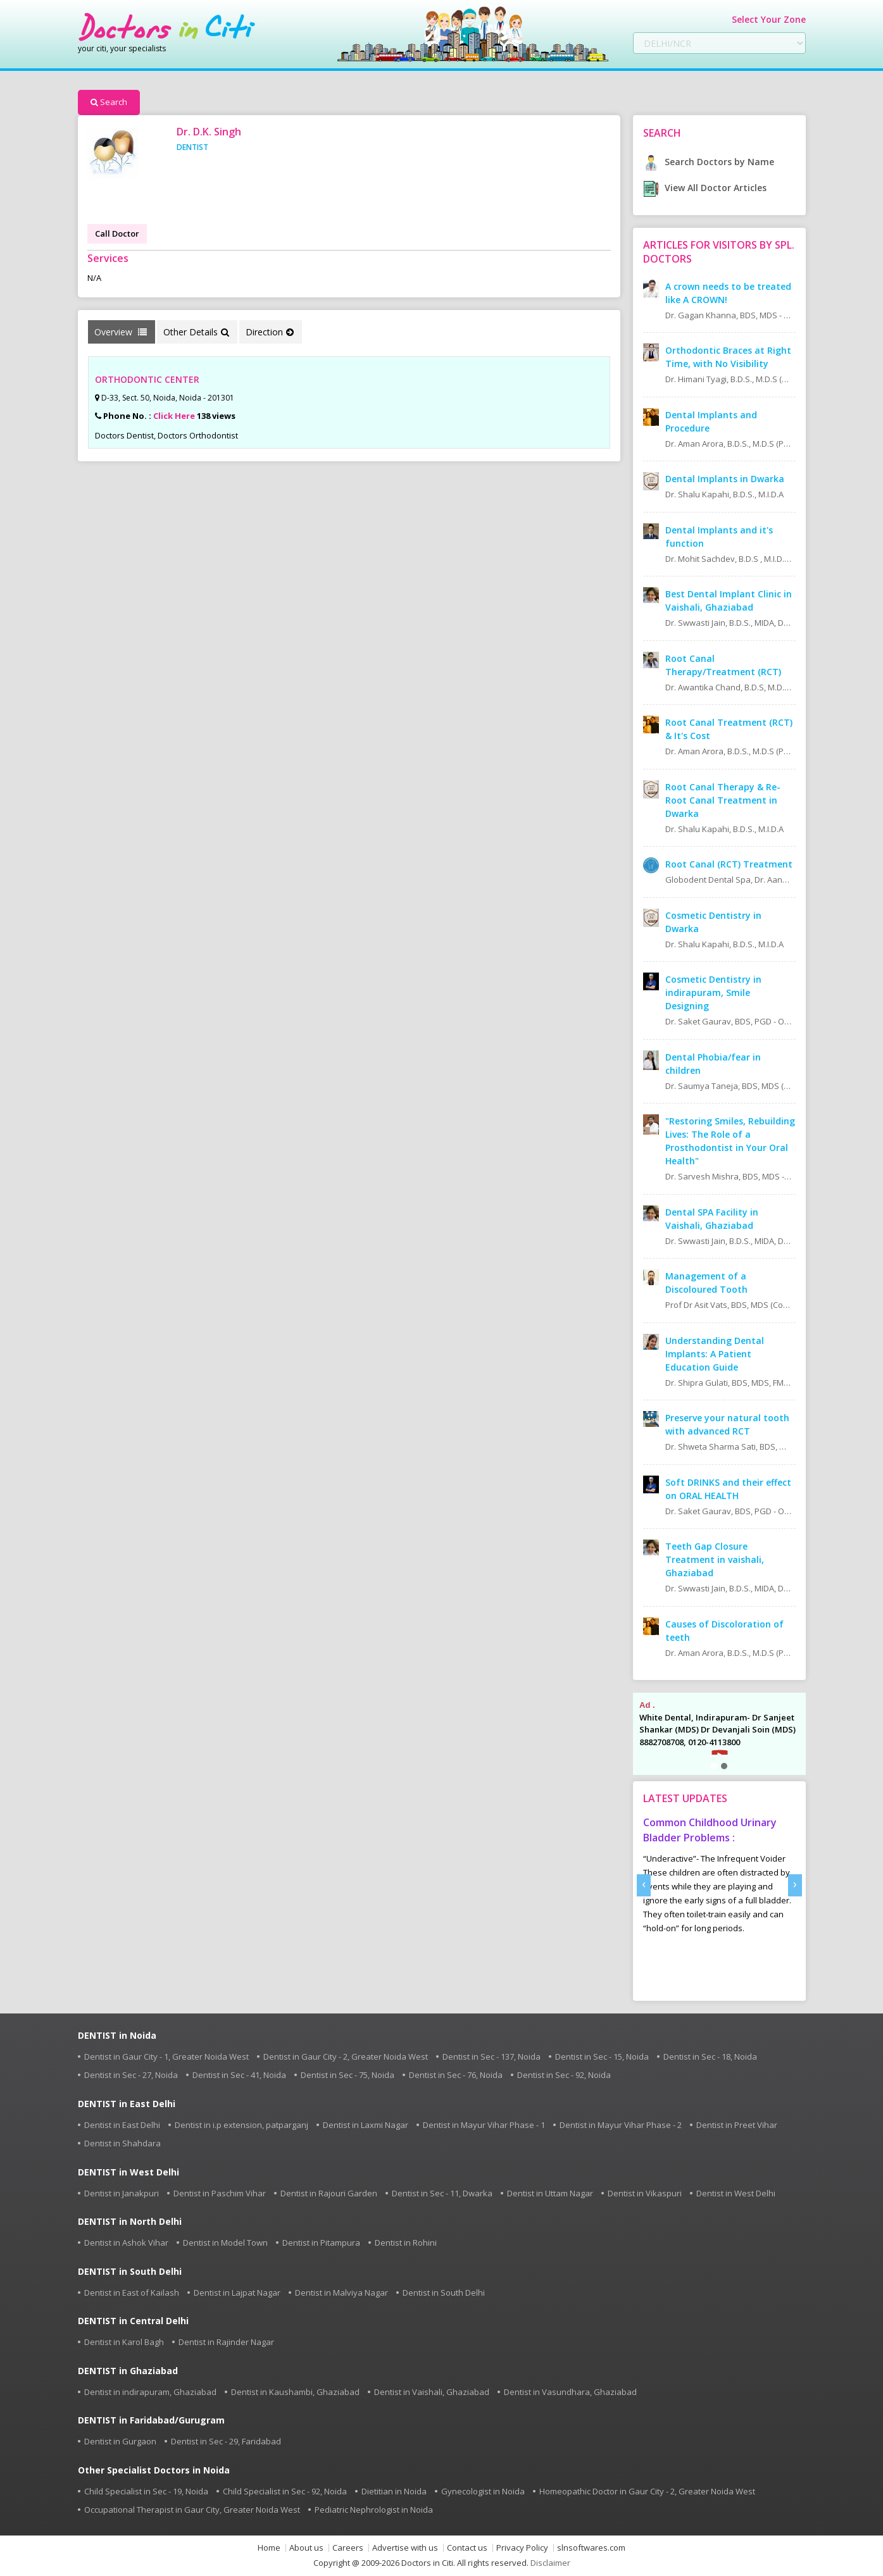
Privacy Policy (522, 2548)
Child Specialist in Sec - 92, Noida (285, 2491)
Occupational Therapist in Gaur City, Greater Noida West (192, 2509)
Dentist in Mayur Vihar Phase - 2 (621, 2125)
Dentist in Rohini (406, 2242)
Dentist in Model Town (225, 2242)
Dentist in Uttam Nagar (550, 2193)
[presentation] (644, 1885)
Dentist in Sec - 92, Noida (564, 2075)
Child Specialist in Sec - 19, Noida (146, 2491)
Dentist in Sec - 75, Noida (347, 2075)
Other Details (196, 332)
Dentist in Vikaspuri (645, 2193)
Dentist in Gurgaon (120, 2441)
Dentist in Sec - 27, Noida (131, 2075)
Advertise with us (405, 2548)
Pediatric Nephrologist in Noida (374, 2509)
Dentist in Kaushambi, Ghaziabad (295, 2392)
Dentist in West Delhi (735, 2193)
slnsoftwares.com (591, 2548)
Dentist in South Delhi (444, 2292)
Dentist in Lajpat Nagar (237, 2292)
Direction (270, 332)
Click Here (174, 415)
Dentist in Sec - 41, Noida (239, 2075)
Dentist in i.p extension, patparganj (241, 2125)
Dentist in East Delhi (122, 2125)
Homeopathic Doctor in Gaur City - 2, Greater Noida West (647, 2491)
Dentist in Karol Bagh (124, 2342)
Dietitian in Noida (394, 2491)
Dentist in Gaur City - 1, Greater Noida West (166, 2056)
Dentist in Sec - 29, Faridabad (226, 2441)
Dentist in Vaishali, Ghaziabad (431, 2392)
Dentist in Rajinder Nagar (226, 2342)
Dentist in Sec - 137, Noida (491, 2056)
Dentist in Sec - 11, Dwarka (442, 2193)
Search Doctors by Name (708, 162)
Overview (120, 332)
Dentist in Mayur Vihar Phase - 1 (484, 2125)
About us (306, 2548)
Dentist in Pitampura (321, 2242)
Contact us (467, 2548)
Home (269, 2548)
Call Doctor (117, 233)
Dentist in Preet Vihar (736, 2125)
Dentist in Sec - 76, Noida (456, 2075)
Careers (347, 2548)
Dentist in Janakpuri (121, 2193)
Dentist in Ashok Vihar (126, 2242)
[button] (714, 1766)
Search (109, 102)
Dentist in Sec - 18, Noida (710, 2056)
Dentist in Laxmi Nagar (365, 2125)
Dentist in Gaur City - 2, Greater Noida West (345, 2056)
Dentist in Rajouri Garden (328, 2193)
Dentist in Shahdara (122, 2143)
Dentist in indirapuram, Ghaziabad (150, 2392)
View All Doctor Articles (705, 188)
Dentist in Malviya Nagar (341, 2292)
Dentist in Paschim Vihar (219, 2193)
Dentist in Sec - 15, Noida (602, 2056)
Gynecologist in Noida (483, 2491)
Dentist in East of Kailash (131, 2292)
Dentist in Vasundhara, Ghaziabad (570, 2392)
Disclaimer (550, 2562)
